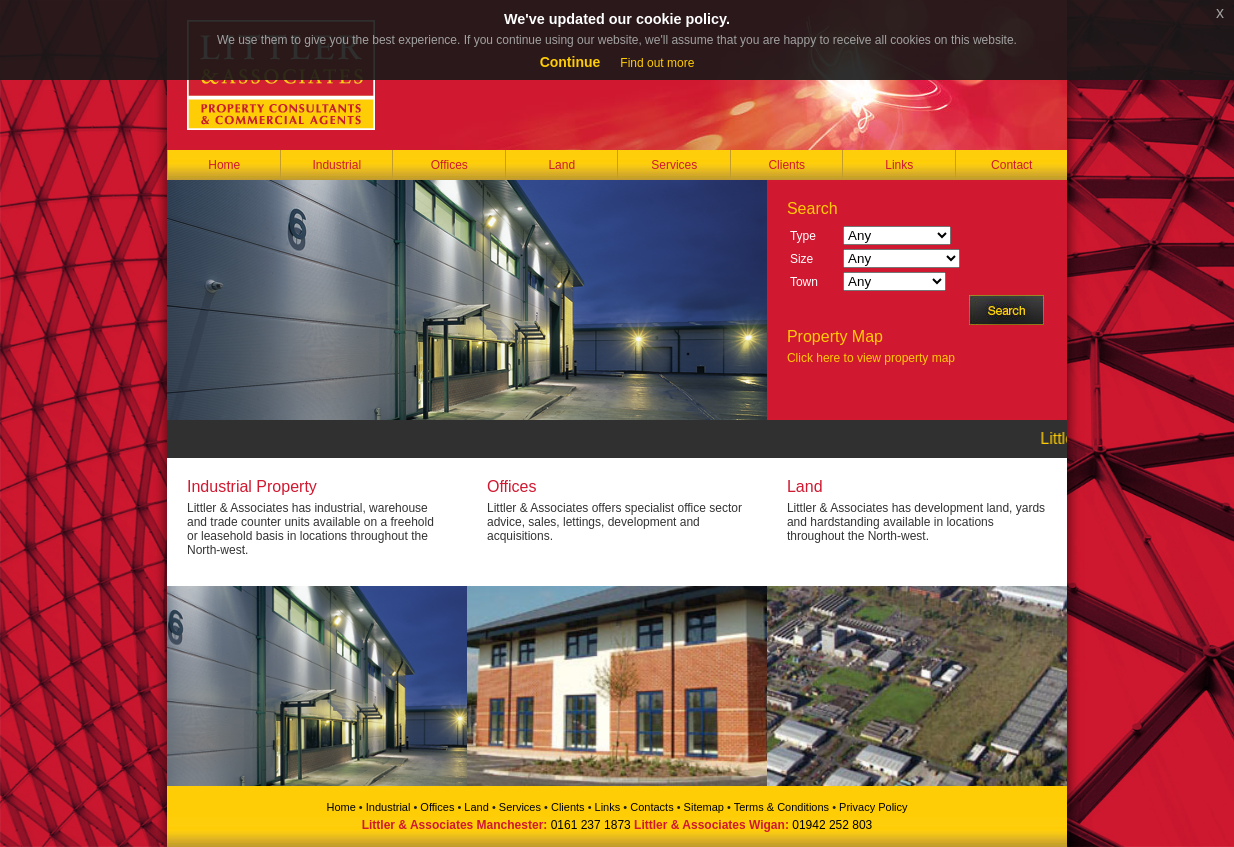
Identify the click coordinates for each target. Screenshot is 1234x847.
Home (224, 165)
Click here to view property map (871, 358)
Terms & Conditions (781, 807)
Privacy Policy (873, 807)
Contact (1011, 165)
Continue (570, 62)
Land (561, 165)
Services (674, 165)
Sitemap (704, 807)
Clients (786, 165)
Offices (449, 165)
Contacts (651, 807)
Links (899, 165)
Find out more (657, 63)
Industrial (336, 165)
